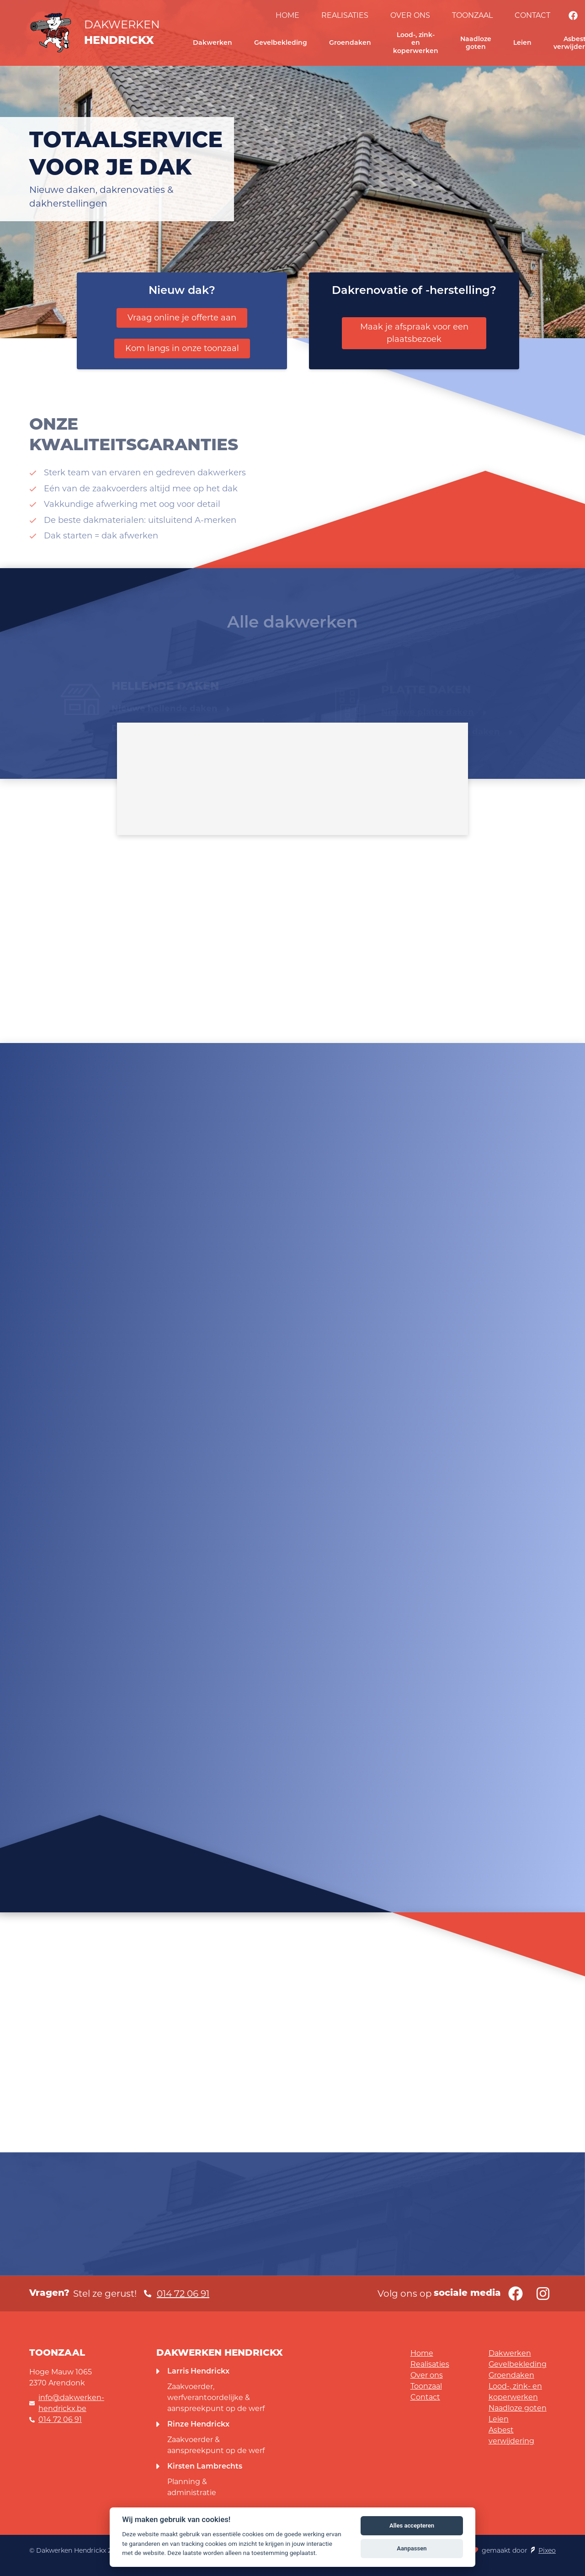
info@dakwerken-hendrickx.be (71, 2403)
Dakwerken (212, 42)
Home (287, 15)
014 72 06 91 (60, 2419)
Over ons (410, 15)
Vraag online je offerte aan (182, 318)
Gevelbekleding (280, 42)
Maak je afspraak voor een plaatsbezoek (414, 333)
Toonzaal (472, 15)
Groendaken (350, 42)
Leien (522, 42)
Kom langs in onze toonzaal (182, 348)
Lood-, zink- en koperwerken (415, 43)
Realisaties (344, 15)
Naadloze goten (475, 43)
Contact (532, 15)
